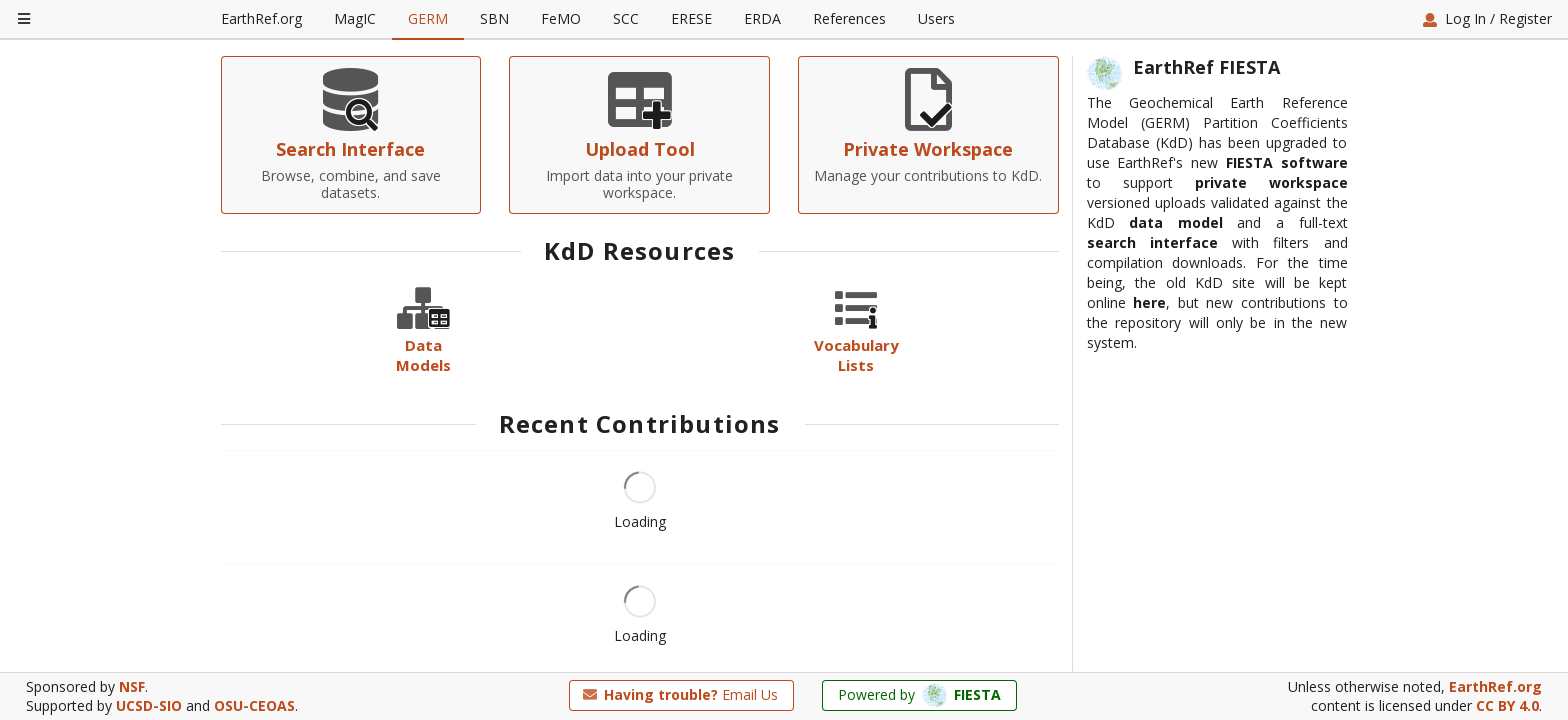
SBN (494, 18)
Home (253, 155)
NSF (132, 686)
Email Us (680, 694)
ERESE (691, 18)
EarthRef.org (261, 18)
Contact (1302, 155)
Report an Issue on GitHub (1153, 155)
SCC (626, 18)
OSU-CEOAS (254, 706)
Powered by (919, 695)
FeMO (561, 18)
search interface (1152, 373)
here (1149, 433)
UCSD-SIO (149, 706)
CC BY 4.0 (1507, 706)
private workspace (1271, 313)
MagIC (355, 18)
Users (936, 18)
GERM (428, 18)
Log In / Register (1487, 18)
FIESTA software (1287, 293)
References (849, 18)
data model (1176, 353)
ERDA (762, 18)
